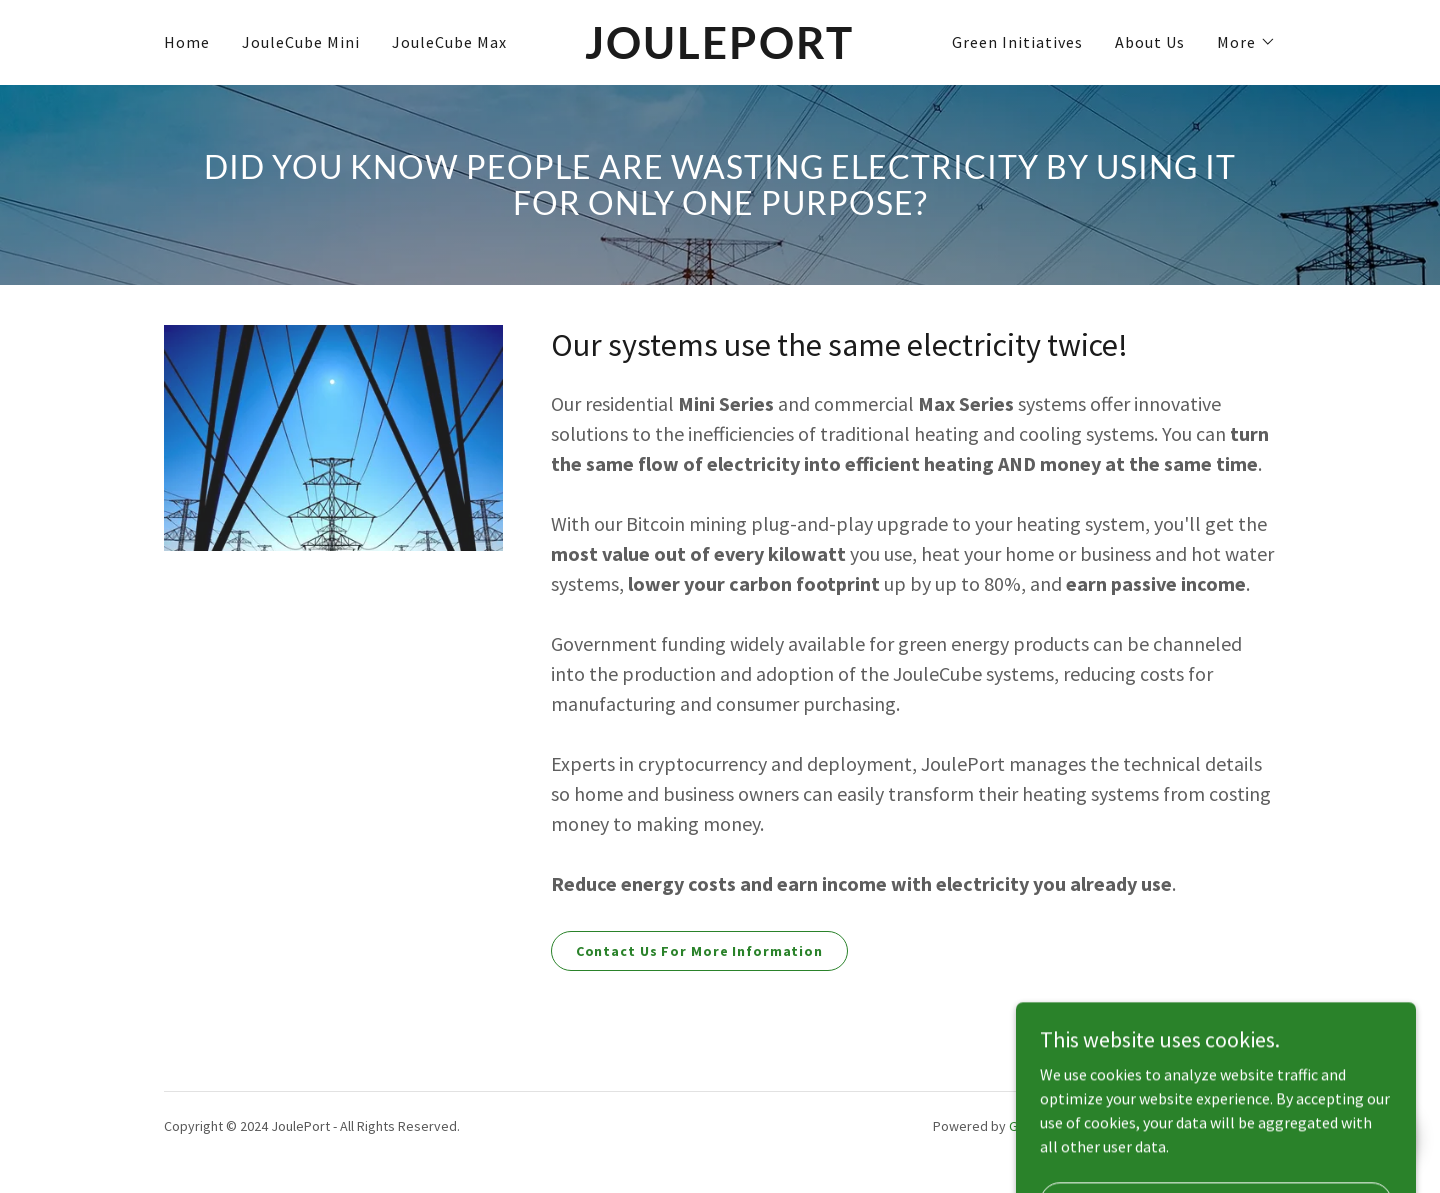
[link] (720, 53)
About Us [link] (1150, 42)
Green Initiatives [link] (1017, 42)
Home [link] (187, 42)
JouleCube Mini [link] (301, 42)
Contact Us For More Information (699, 951)
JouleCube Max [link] (449, 42)
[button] (1246, 42)
